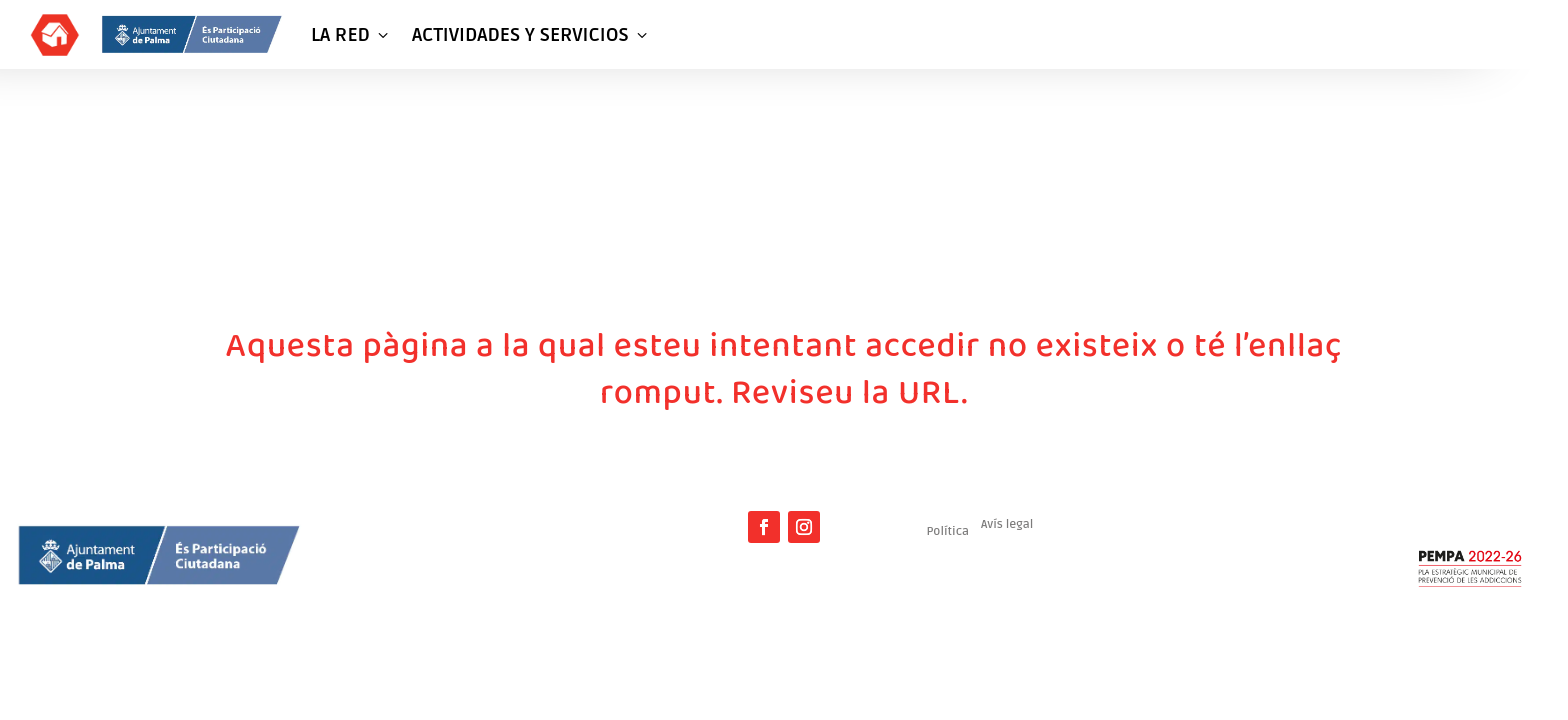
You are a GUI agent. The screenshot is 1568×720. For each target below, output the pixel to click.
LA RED (351, 35)
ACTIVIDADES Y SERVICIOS (531, 35)
